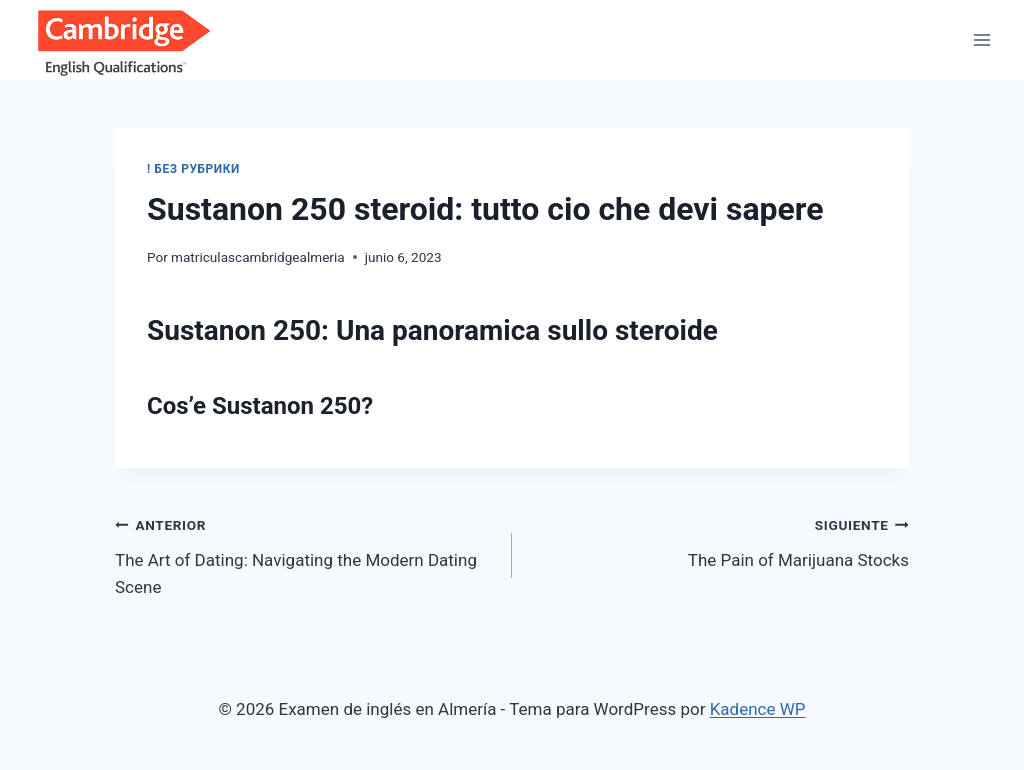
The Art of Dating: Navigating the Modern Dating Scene (305, 554)
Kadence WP (758, 709)
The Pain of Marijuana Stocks (719, 540)
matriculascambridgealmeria (258, 257)
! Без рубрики (193, 169)
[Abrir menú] (981, 39)
